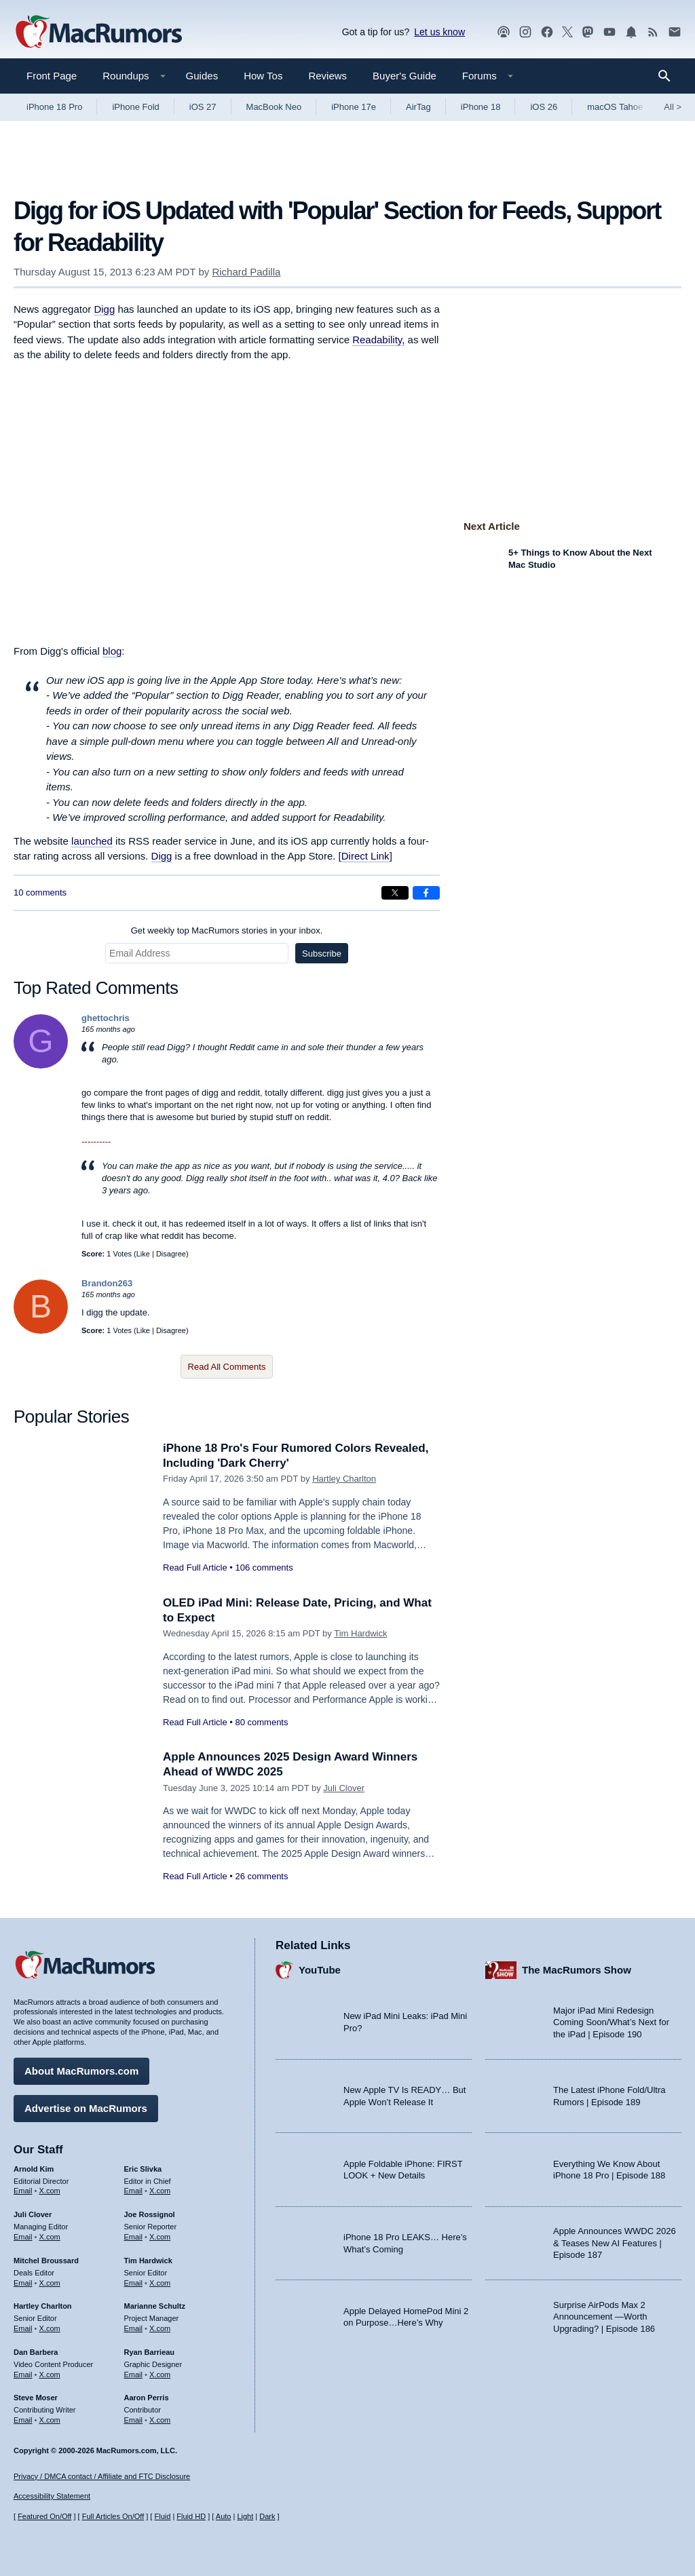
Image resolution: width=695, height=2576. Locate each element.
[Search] (668, 76)
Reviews (327, 75)
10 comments (40, 892)
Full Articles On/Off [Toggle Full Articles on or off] (113, 2516)
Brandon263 (106, 1283)
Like (143, 1254)
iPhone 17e (353, 107)
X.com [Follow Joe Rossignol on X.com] (159, 2237)
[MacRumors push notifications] (631, 32)
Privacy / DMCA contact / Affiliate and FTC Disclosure (102, 2476)
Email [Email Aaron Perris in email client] (133, 2420)
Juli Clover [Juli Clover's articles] (33, 2214)
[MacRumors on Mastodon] (588, 32)
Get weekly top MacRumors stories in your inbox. (227, 930)
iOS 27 (203, 107)
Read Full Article (195, 1567)
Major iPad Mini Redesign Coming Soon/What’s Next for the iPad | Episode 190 (611, 2022)
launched (92, 841)
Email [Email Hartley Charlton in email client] (23, 2328)
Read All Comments (227, 1367)
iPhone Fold (135, 107)
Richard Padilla (246, 271)
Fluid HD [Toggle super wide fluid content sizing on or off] (191, 2516)
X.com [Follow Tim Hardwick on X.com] (159, 2283)
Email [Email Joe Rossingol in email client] (133, 2237)
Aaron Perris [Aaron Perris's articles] (146, 2398)
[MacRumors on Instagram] (525, 32)
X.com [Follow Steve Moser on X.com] (49, 2420)
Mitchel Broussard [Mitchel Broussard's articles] (46, 2260)
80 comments (261, 1722)
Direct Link (365, 856)
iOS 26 (543, 107)
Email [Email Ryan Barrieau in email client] (133, 2374)
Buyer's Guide (404, 75)
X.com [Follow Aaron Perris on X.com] (159, 2420)
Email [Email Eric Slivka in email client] (133, 2191)
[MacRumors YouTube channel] (609, 32)
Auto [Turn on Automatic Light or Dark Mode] (223, 2516)
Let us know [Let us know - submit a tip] (439, 31)
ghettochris (105, 1018)
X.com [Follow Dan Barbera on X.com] (49, 2374)
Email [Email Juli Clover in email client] (23, 2237)
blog (111, 651)
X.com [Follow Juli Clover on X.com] (49, 2237)
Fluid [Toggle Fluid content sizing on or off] (162, 2516)
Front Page (51, 75)
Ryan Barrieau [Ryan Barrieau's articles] (149, 2352)
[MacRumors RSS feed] (653, 32)
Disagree (171, 1254)
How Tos (263, 75)
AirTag (418, 107)
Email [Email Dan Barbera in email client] (23, 2374)
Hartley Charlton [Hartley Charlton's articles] (43, 2306)
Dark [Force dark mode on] (267, 2516)
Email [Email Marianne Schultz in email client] (133, 2328)
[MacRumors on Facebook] (547, 32)
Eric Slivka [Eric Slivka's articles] (143, 2169)
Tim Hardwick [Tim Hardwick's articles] (148, 2260)
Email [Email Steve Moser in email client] (23, 2420)
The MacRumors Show (576, 1970)
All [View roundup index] (672, 107)
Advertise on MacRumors (85, 2108)
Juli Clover (343, 1788)
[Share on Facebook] (426, 893)
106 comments (264, 1567)
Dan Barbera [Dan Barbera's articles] (36, 2352)
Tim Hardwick (360, 1633)
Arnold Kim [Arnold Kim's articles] (34, 2169)
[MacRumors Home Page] (98, 32)
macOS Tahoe (615, 107)
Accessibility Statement (52, 2496)
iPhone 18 (481, 107)
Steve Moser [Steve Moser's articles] (36, 2398)
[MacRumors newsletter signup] (674, 32)
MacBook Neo (274, 107)
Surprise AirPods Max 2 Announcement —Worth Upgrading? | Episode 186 (604, 2317)
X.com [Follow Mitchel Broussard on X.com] (49, 2283)
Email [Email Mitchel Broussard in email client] (23, 2283)
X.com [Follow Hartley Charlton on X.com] (49, 2328)
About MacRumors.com (81, 2071)
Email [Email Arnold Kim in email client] (23, 2191)
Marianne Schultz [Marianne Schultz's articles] (154, 2306)
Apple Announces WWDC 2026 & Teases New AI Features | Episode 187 (614, 2243)
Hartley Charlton (344, 1479)
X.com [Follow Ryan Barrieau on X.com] (159, 2374)
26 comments (261, 1876)
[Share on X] (395, 893)
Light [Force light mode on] (245, 2516)
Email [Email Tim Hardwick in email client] (133, 2283)
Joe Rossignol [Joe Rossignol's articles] (149, 2214)
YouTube (320, 1970)
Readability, (378, 339)
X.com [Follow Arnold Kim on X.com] (49, 2191)
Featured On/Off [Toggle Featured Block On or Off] (44, 2516)
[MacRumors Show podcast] (503, 32)
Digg (104, 309)
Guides (202, 75)
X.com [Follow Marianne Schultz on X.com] (159, 2328)
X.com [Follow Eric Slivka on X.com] (159, 2191)
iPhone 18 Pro (54, 107)
